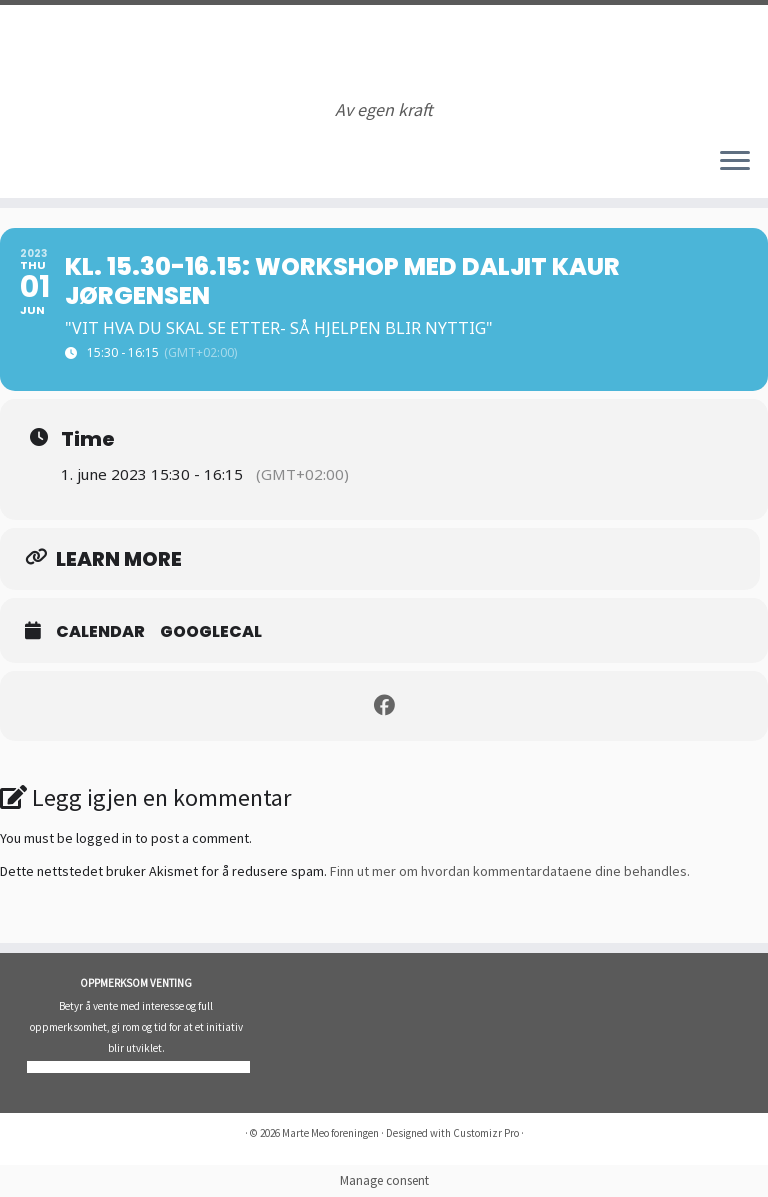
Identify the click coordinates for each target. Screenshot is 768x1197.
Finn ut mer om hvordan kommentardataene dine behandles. (510, 871)
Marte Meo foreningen (330, 1133)
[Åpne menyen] (735, 162)
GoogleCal (211, 631)
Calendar (100, 631)
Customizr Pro (486, 1133)
